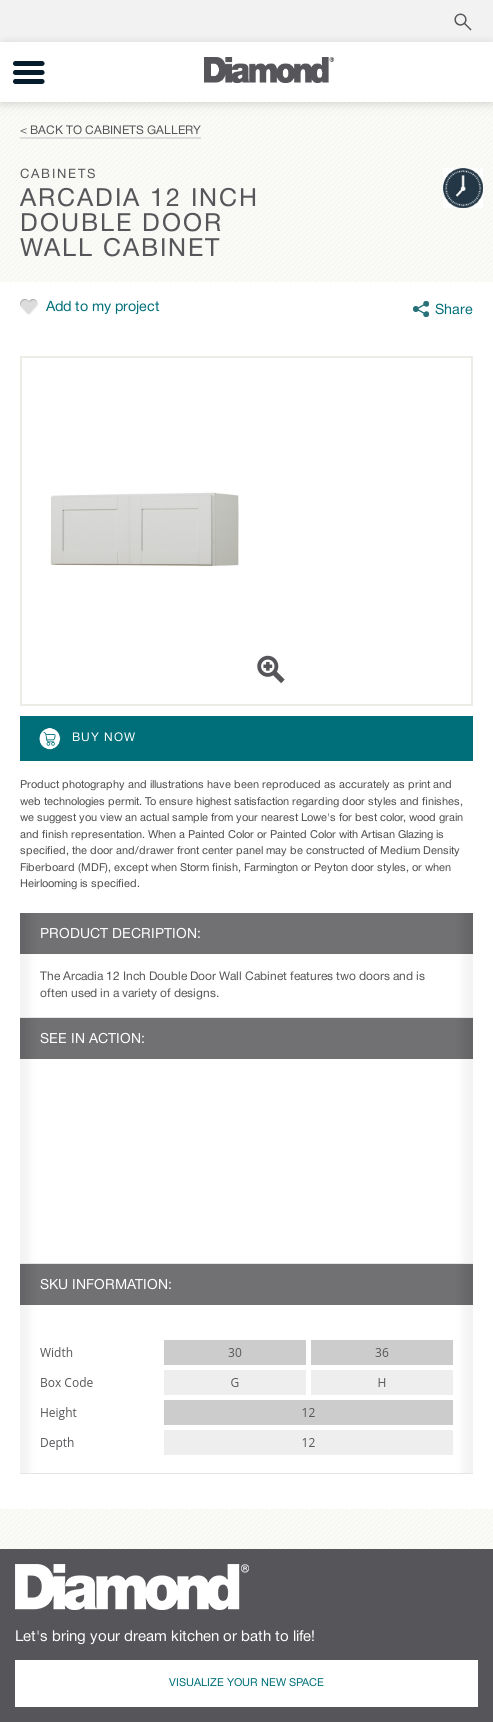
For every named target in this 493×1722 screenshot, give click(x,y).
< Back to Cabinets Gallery (110, 130)
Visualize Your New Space (246, 1683)
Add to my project (103, 307)
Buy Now (86, 738)
